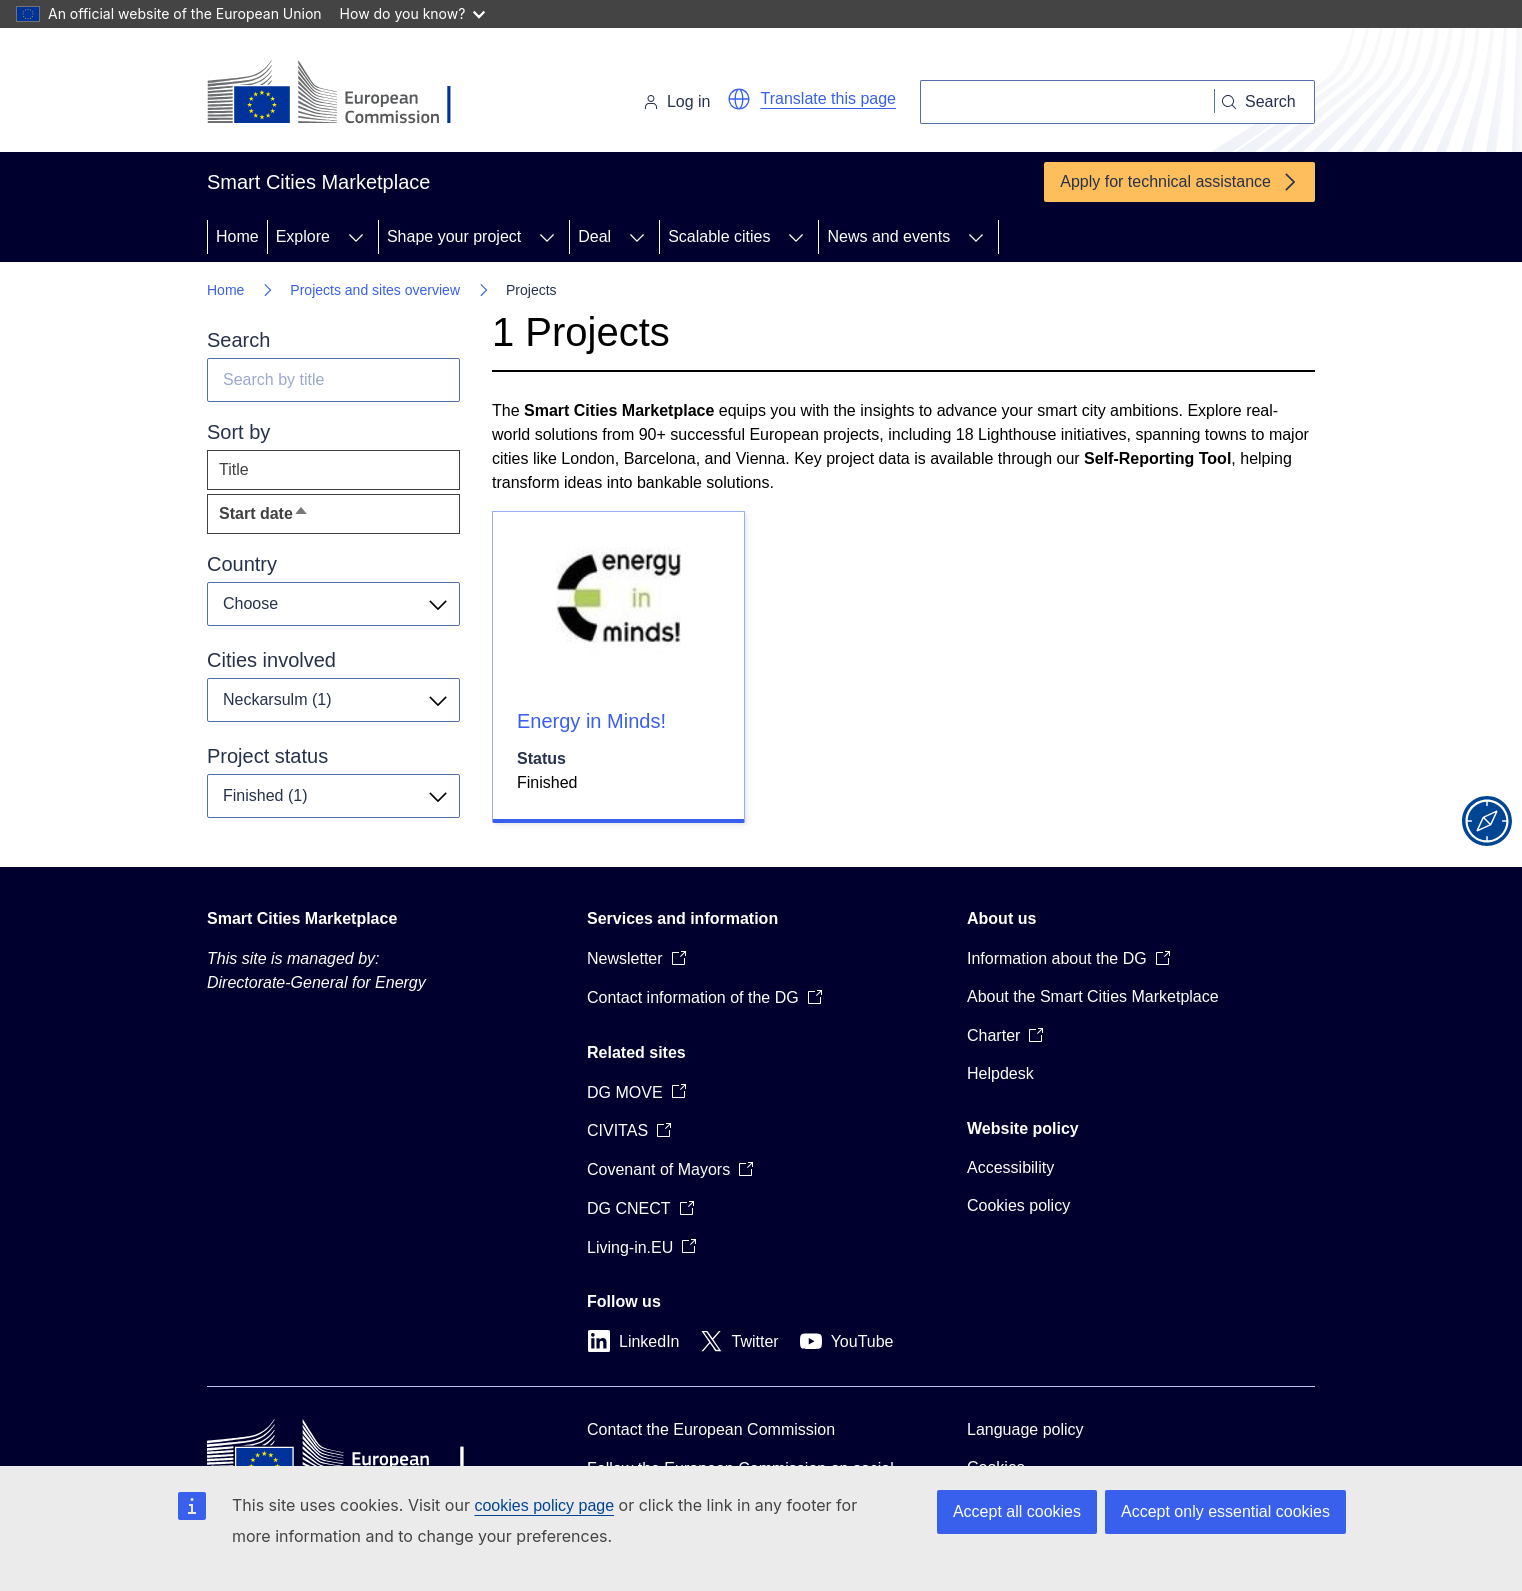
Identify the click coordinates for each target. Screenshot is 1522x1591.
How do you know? (413, 13)
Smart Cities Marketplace (302, 918)
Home (237, 236)
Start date (300, 518)
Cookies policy (1018, 1205)
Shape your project (454, 236)
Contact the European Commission (711, 1429)
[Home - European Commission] (344, 94)
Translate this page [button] (828, 98)
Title (234, 469)
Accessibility (1010, 1167)
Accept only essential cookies (1225, 1511)
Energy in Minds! (591, 721)
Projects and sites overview (375, 290)
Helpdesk (1000, 1073)
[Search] (1067, 102)
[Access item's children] (356, 237)
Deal (594, 236)
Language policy (1025, 1429)
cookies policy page (544, 1505)
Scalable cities (719, 236)
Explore (303, 236)
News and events (888, 236)
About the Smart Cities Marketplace (1093, 996)
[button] (739, 99)
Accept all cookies (1017, 1511)
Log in (677, 101)
